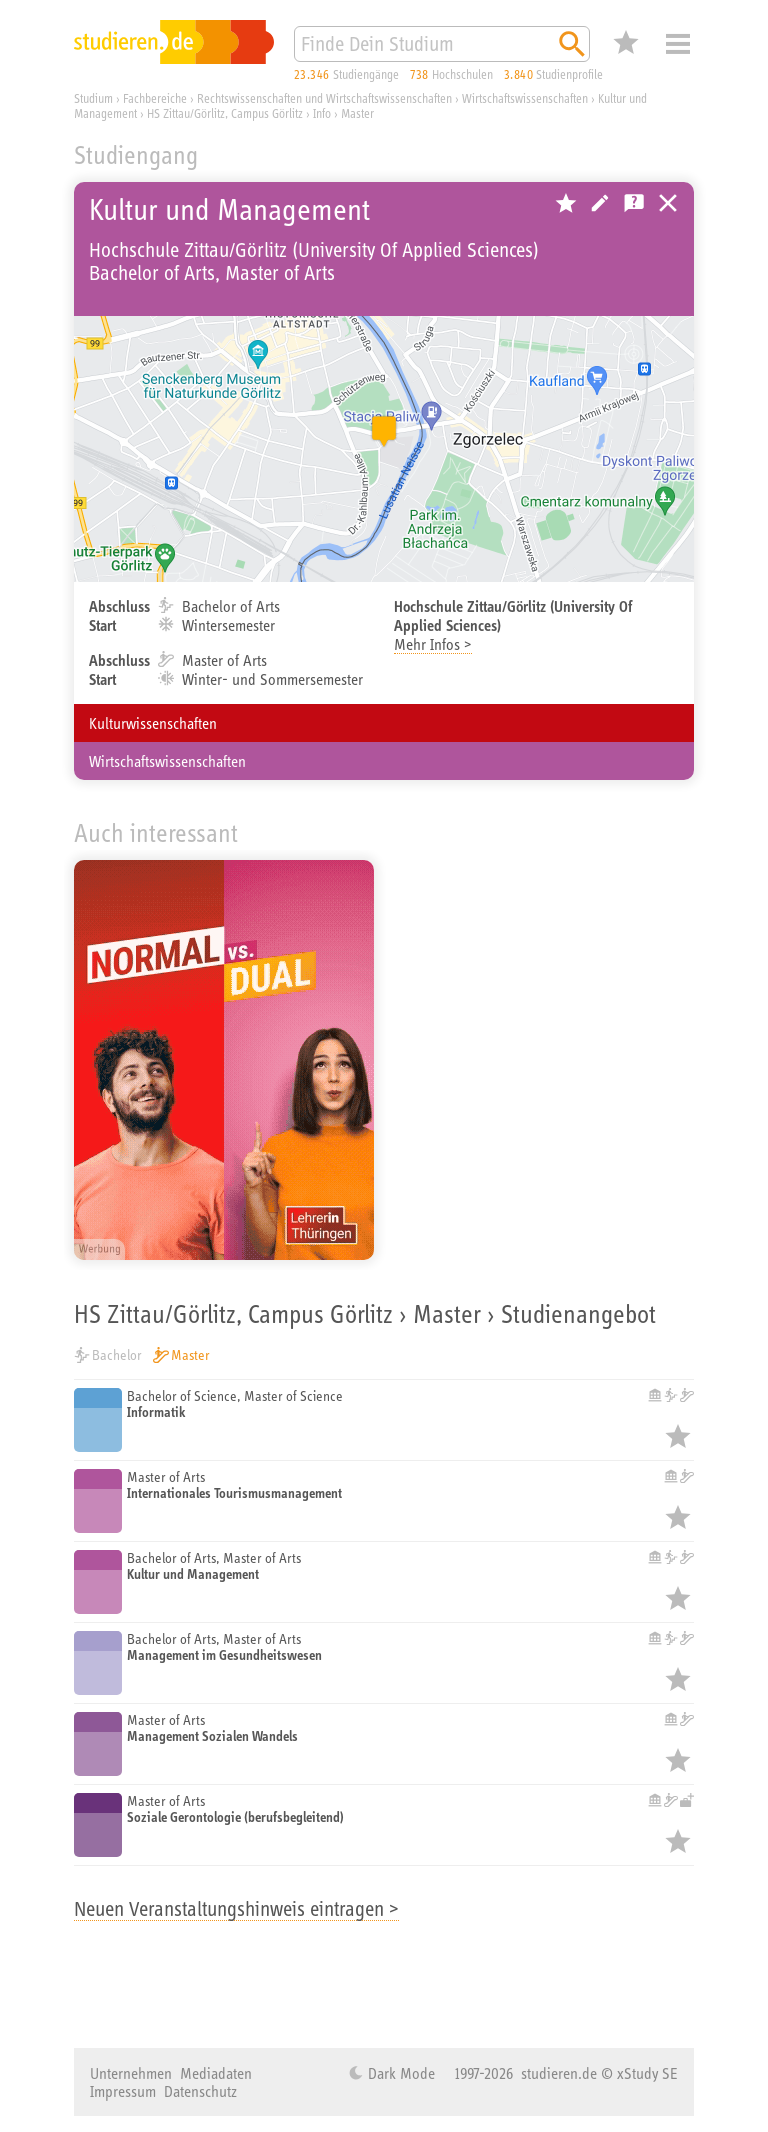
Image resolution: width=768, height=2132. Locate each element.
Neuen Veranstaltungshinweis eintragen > (236, 1908)
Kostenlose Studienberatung (634, 203)
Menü (678, 44)
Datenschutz (200, 2091)
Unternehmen (131, 2073)
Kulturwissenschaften (153, 723)
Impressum (123, 2091)
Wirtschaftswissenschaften (167, 761)
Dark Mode (399, 2073)
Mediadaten (216, 2073)
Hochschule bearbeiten (600, 203)
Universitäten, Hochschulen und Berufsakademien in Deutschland (668, 203)
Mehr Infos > (433, 644)
